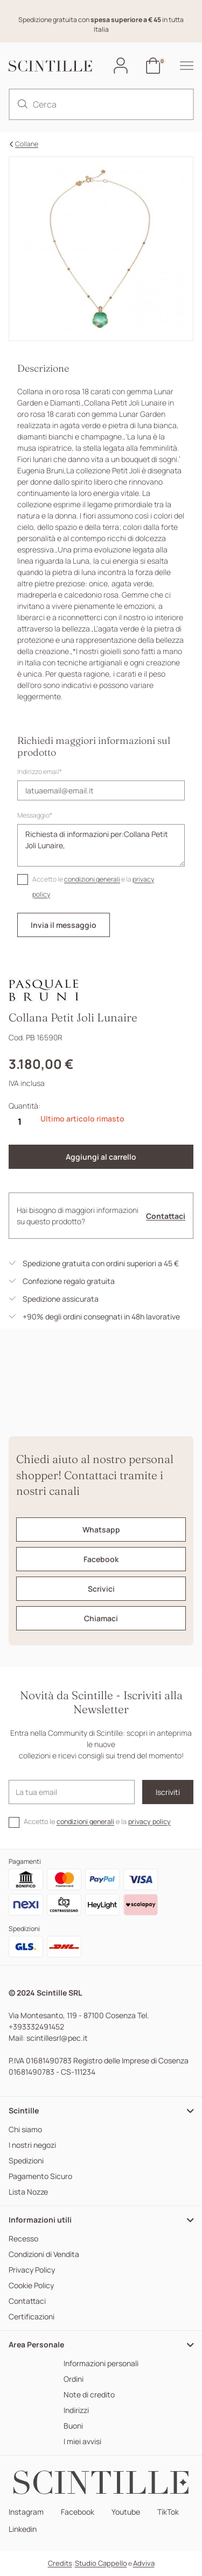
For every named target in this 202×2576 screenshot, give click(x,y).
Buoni (73, 2426)
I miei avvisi (82, 2441)
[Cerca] (101, 104)
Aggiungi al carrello (101, 1157)
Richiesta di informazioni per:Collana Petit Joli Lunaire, (101, 845)
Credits (60, 2563)
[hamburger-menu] (181, 66)
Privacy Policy (32, 2270)
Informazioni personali (101, 2363)
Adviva (144, 2563)
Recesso (23, 2239)
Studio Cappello (101, 2563)
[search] (22, 104)
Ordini (73, 2379)
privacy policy (149, 1821)
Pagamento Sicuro (40, 2176)
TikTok (168, 2512)
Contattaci (165, 1216)
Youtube (126, 2512)
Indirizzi (76, 2410)
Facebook (77, 2512)
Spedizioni (26, 2161)
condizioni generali (92, 879)
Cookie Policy (31, 2285)
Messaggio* (34, 815)
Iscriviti (168, 1792)
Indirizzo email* (39, 771)
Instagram (26, 2512)
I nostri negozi (32, 2145)
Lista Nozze (28, 2192)
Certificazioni (31, 2317)
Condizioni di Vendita (44, 2254)
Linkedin (23, 2529)
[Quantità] (19, 1121)
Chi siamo (25, 2129)
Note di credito (89, 2395)
